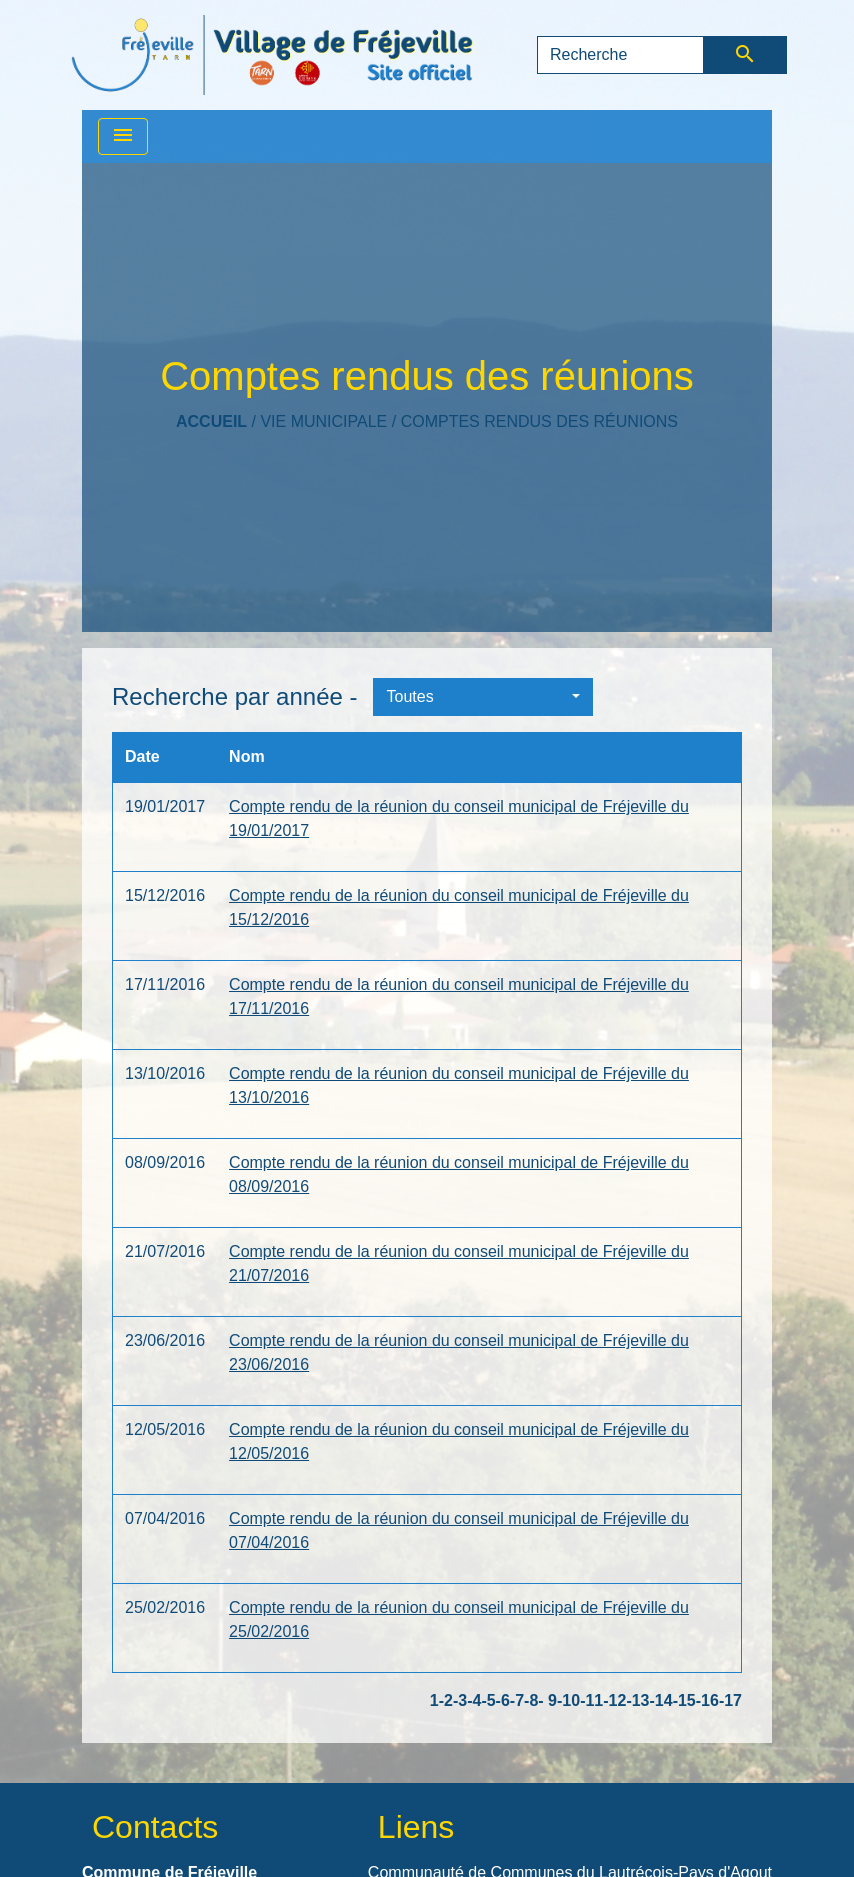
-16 (707, 1700)
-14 (661, 1700)
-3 (460, 1700)
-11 (591, 1700)
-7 (517, 1700)
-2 (446, 1700)
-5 (488, 1700)
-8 (531, 1700)
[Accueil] (272, 55)
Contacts (155, 1827)
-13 (637, 1700)
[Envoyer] (745, 55)
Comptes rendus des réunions (539, 421)
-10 (568, 1700)
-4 (474, 1700)
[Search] (620, 55)
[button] (483, 697)
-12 (614, 1700)
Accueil (211, 421)
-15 (684, 1700)
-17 (730, 1700)
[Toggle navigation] (123, 136)
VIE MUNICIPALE (323, 421)
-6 (503, 1700)
